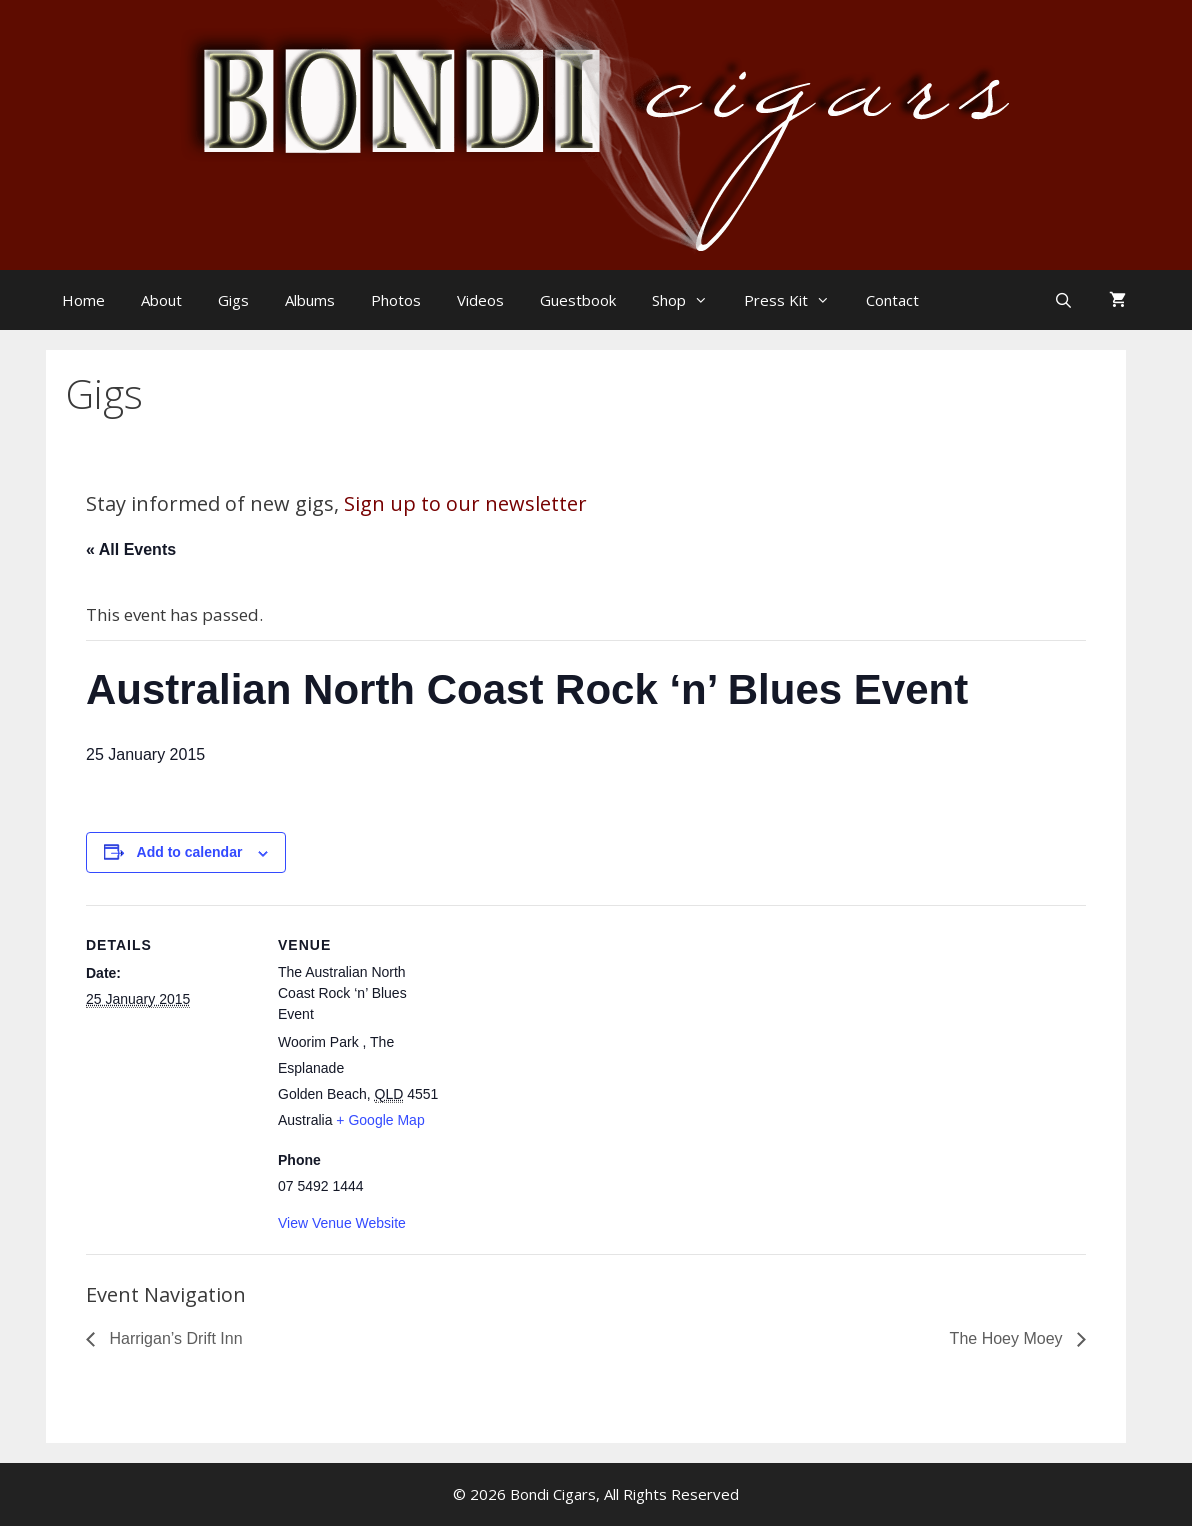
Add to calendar (190, 852)
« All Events (131, 549)
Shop (690, 300)
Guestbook (578, 300)
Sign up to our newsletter (465, 503)
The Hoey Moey (1008, 1338)
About (161, 300)
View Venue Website (342, 1223)
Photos (396, 300)
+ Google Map (380, 1120)
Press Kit (797, 300)
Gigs (233, 300)
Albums (310, 300)
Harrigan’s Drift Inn (174, 1338)
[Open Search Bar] (1065, 300)
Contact (892, 300)
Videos (480, 300)
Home (83, 300)
